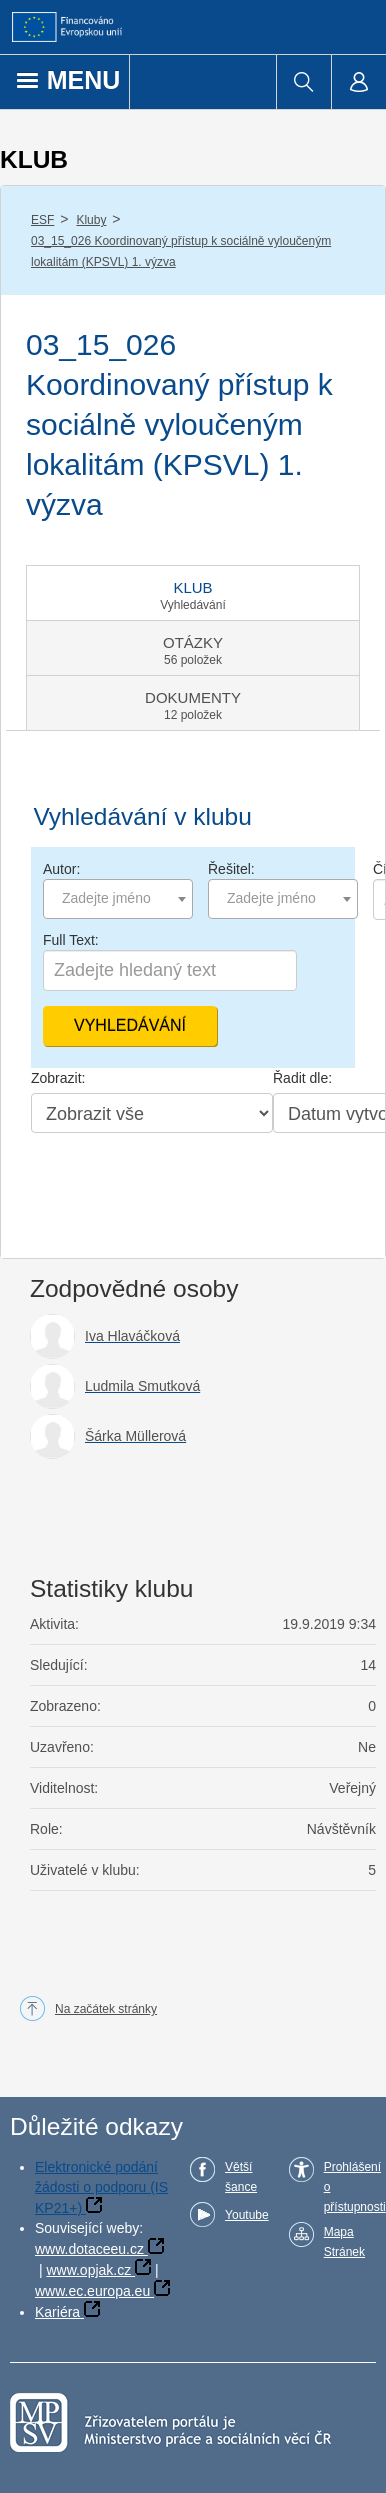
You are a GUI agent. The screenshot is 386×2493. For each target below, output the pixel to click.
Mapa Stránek (344, 2242)
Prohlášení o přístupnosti (355, 2187)
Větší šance (241, 2177)
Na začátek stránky (106, 2009)
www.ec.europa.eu (92, 2291)
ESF (42, 220)
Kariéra (57, 2312)
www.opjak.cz (88, 2270)
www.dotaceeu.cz (89, 2249)
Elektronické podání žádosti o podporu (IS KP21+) (101, 2187)
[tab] (193, 593)
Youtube (247, 2215)
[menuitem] (303, 82)
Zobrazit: (58, 1078)
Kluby (91, 220)
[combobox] (118, 899)
